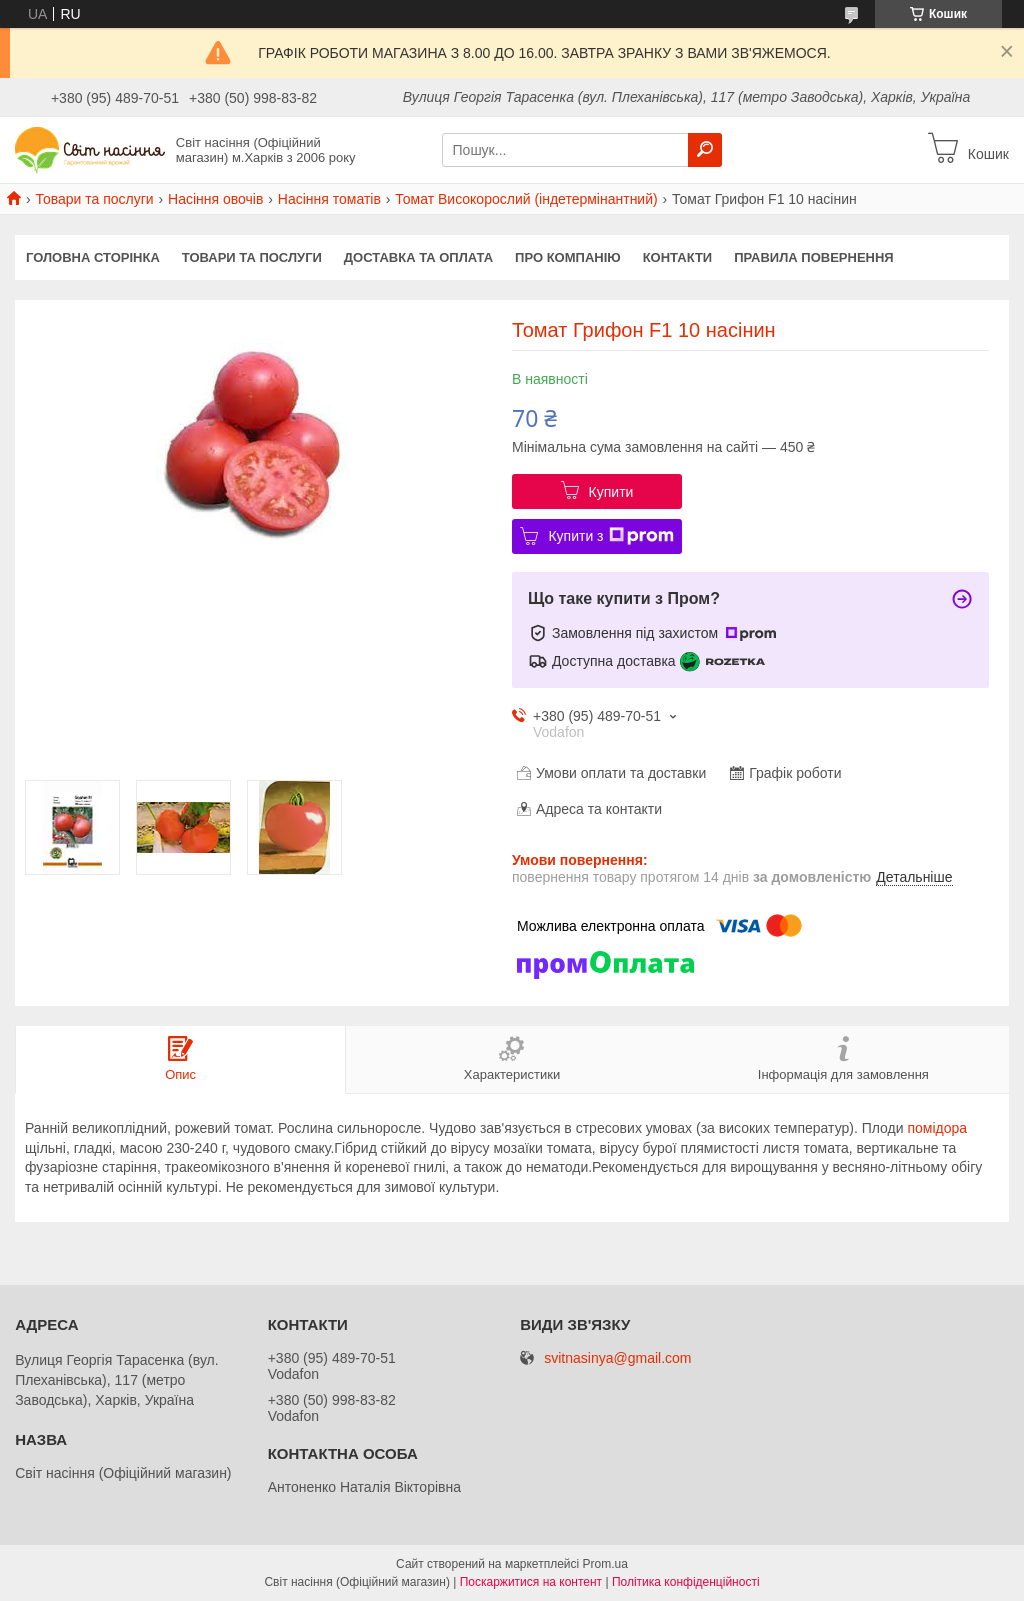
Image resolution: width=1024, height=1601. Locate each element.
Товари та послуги (94, 199)
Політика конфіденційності (686, 1582)
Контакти (678, 257)
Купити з (610, 536)
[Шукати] (705, 150)
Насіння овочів (215, 199)
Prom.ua (605, 1564)
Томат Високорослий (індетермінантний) (526, 199)
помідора (937, 1128)
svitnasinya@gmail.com (617, 1358)
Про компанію (568, 257)
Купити (611, 492)
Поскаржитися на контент (531, 1582)
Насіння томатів (329, 199)
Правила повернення (813, 257)
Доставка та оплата (418, 257)
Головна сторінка (93, 257)
